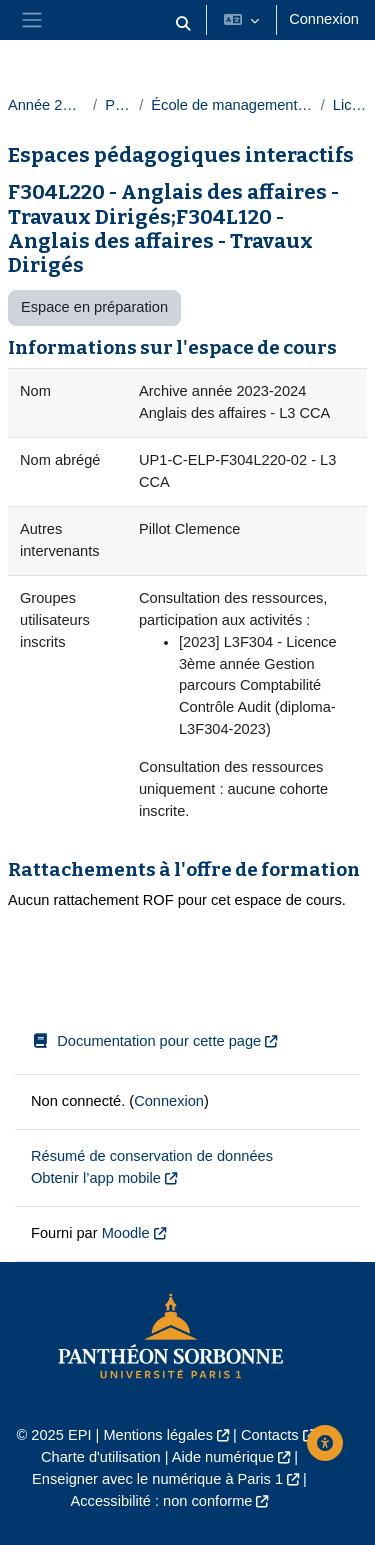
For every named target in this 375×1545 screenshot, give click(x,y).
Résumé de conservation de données (152, 1156)
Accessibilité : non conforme (162, 1501)
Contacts (270, 1435)
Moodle (126, 1233)
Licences (350, 105)
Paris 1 (118, 105)
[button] (184, 24)
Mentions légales (158, 1435)
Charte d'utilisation (101, 1457)
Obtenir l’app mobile (96, 1178)
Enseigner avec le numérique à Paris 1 (157, 1479)
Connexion (324, 19)
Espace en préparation (94, 307)
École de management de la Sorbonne (231, 105)
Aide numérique (223, 1457)
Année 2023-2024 (46, 105)
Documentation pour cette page (146, 1041)
